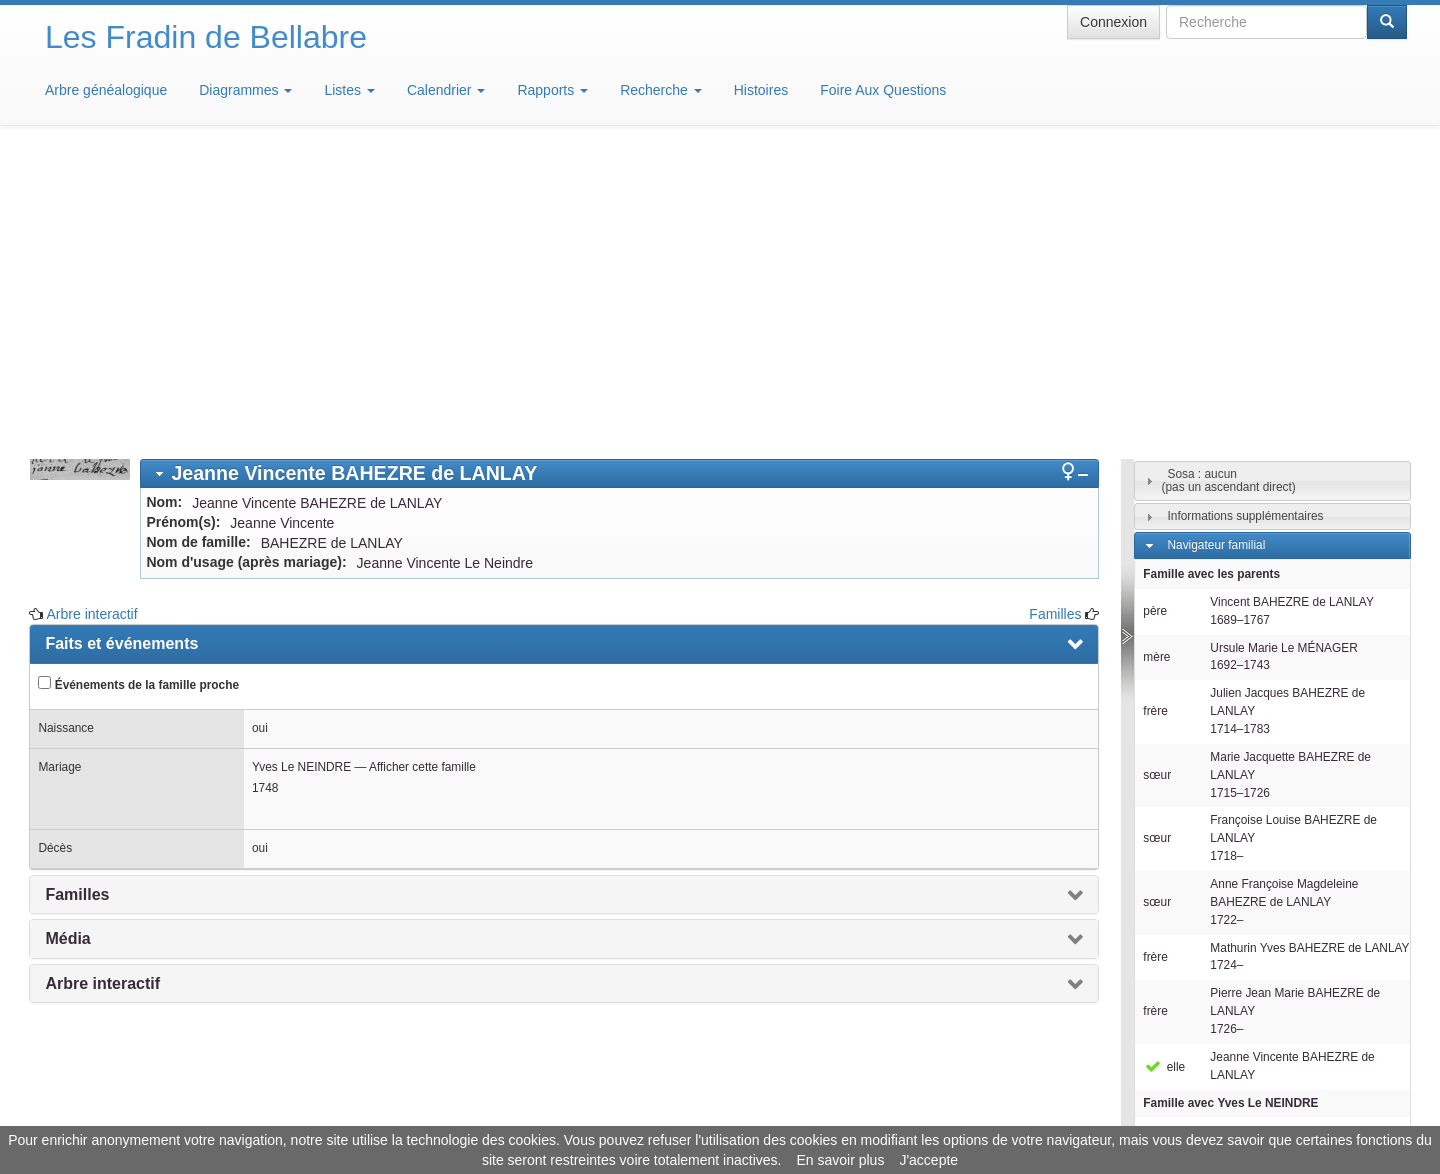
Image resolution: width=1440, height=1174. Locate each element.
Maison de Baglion (808, 1114)
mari (1154, 839)
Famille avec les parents (1211, 280)
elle (1164, 773)
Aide (725, 1114)
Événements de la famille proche (138, 390)
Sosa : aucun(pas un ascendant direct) (1229, 186)
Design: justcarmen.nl (1348, 1060)
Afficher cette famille (422, 473)
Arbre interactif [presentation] (102, 689)
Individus (1190, 948)
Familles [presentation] (77, 600)
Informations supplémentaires (1245, 222)
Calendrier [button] (446, 90)
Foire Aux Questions (883, 90)
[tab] (619, 179)
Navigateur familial (1216, 251)
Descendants (1201, 919)
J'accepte (928, 1160)
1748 (265, 494)
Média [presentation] (67, 644)
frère (1155, 417)
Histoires (761, 90)
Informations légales (636, 1114)
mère (1156, 363)
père (1155, 317)
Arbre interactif (92, 320)
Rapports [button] (552, 90)
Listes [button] (349, 90)
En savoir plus (840, 1160)
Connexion (1113, 22)
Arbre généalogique (106, 90)
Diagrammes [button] (245, 90)
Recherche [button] (661, 90)
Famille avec (1230, 809)
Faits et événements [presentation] (121, 349)
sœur (1157, 481)
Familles (1055, 320)
